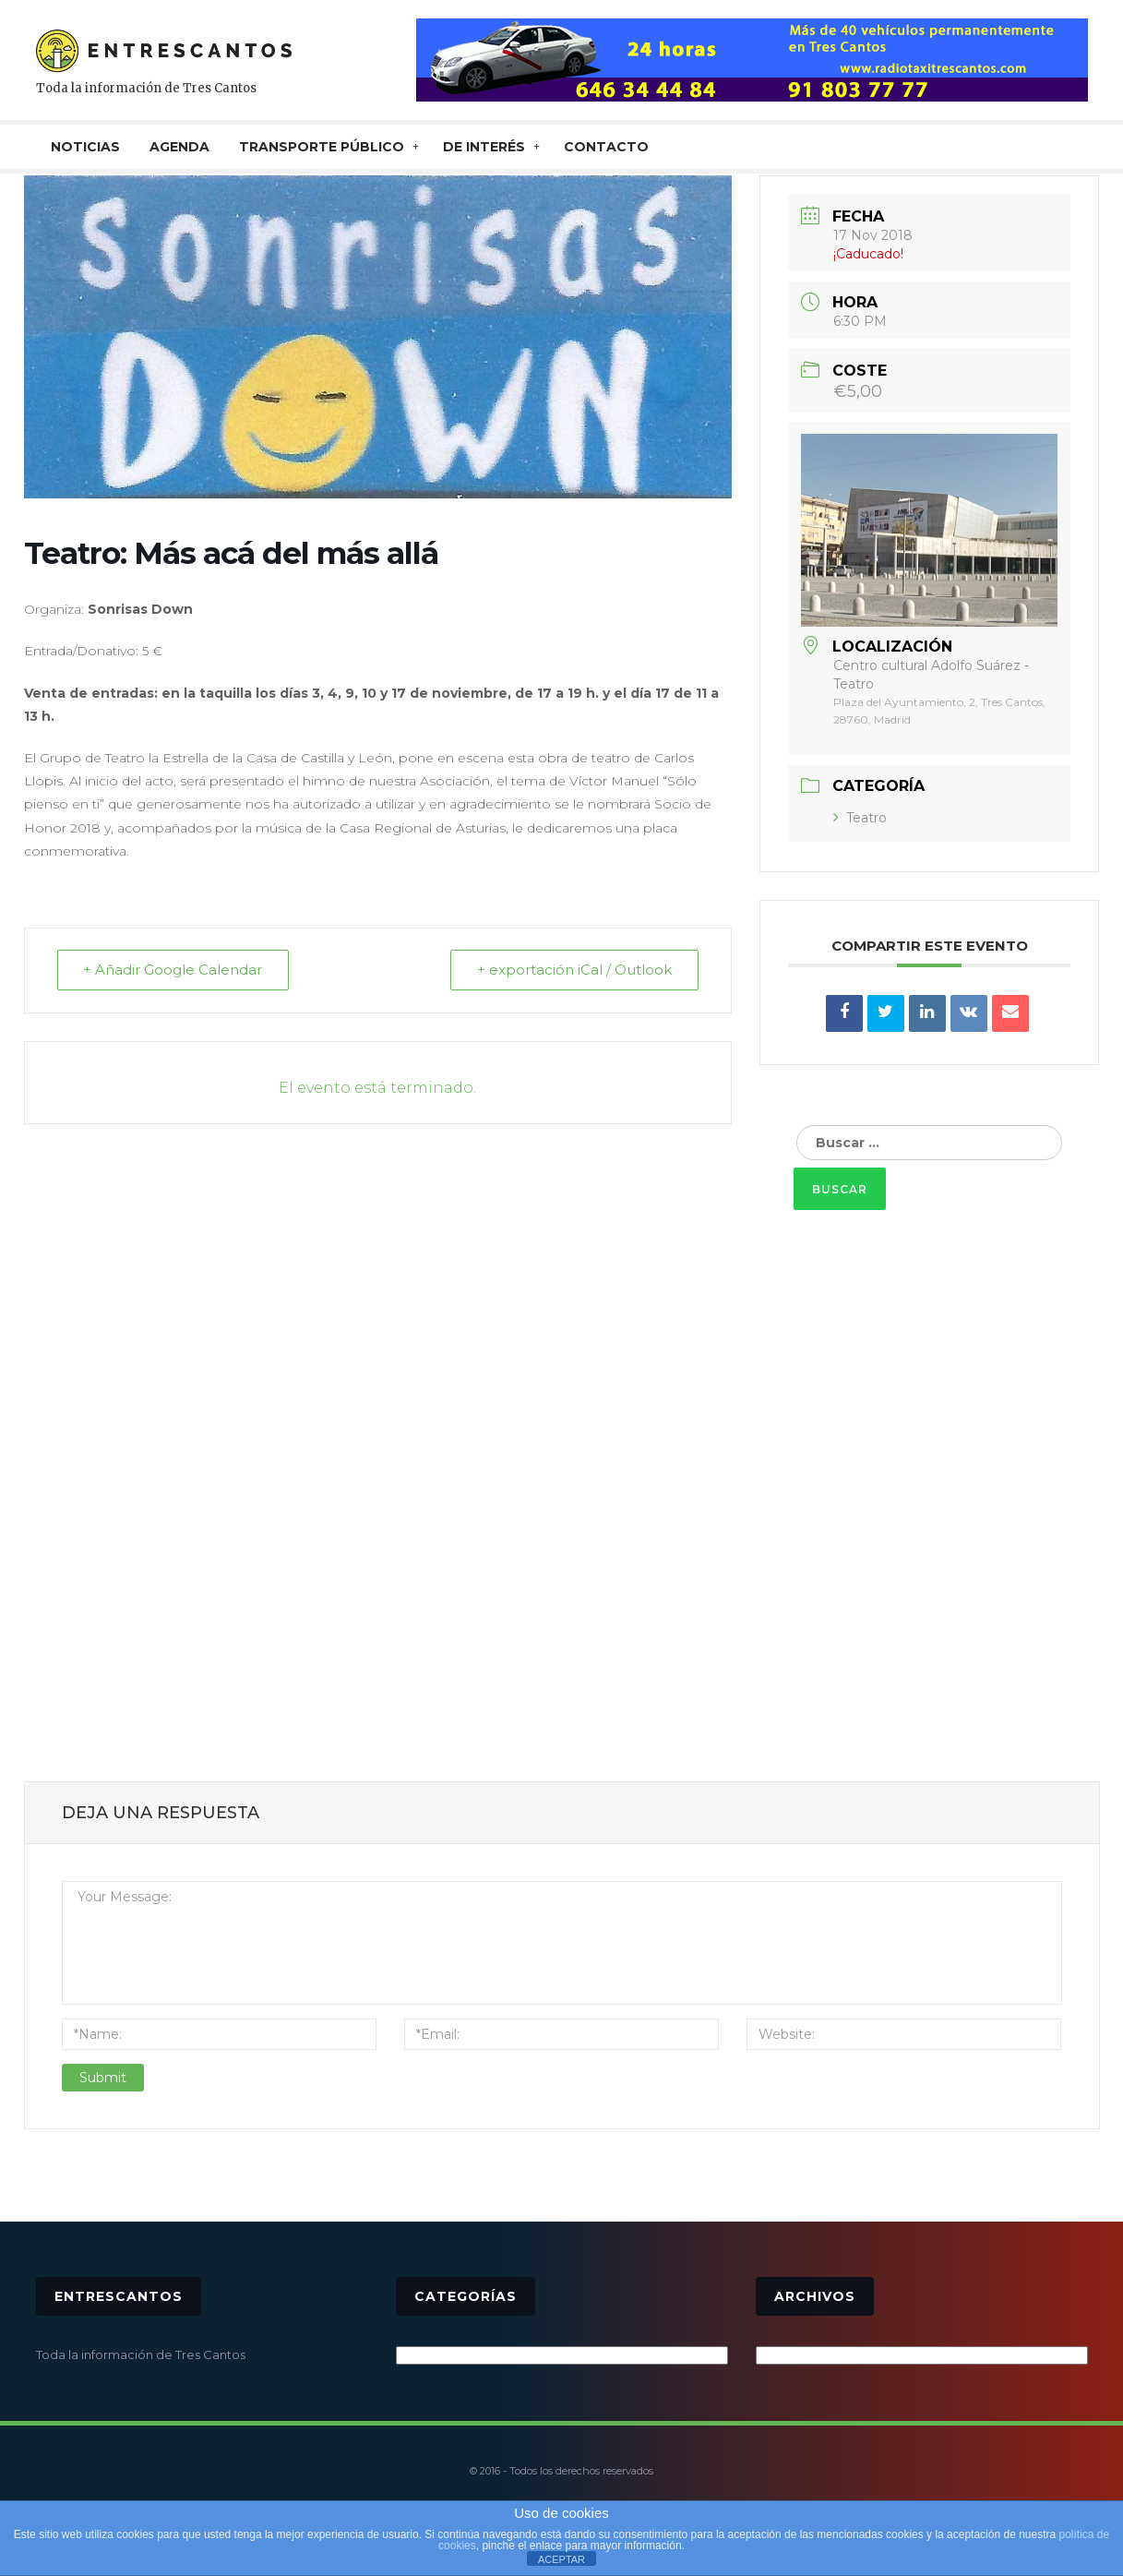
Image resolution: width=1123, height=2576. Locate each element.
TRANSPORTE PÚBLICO (321, 146)
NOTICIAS (85, 146)
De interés (484, 146)
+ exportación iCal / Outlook (574, 970)
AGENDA (179, 146)
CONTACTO (606, 146)
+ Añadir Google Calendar (173, 970)
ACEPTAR (561, 2559)
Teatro (860, 817)
